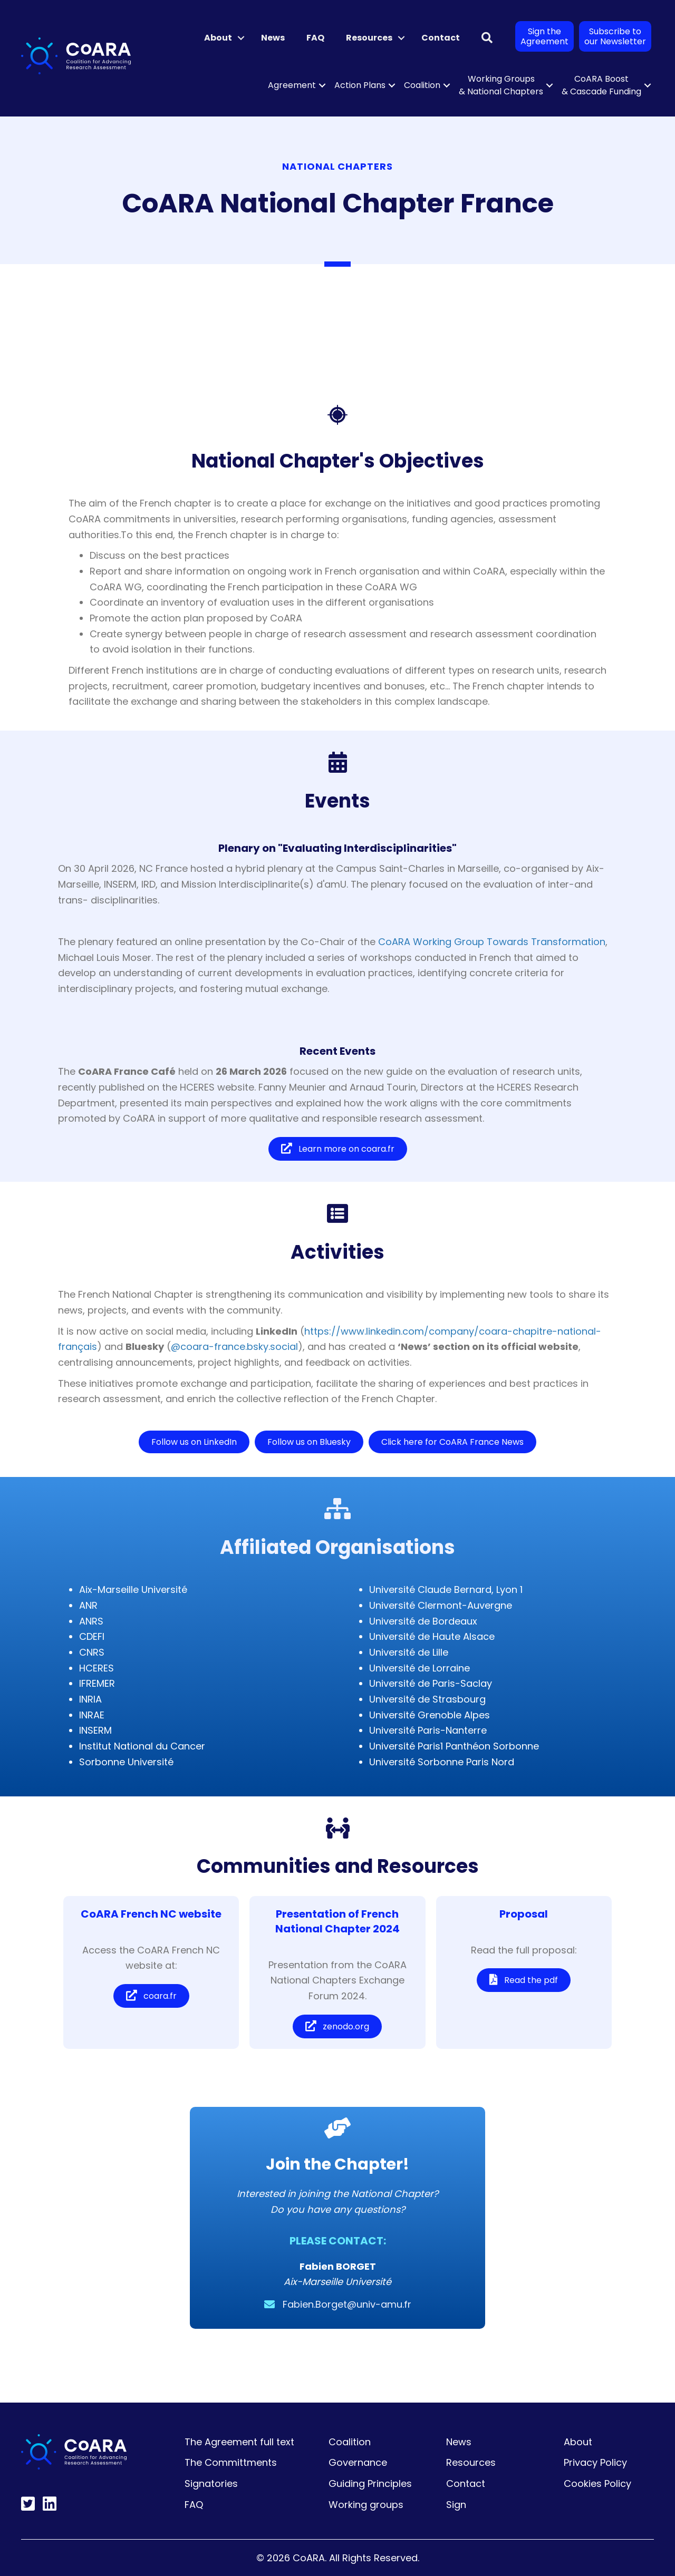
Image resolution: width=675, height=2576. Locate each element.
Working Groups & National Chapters (501, 85)
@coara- (192, 1346)
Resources (369, 38)
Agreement (292, 85)
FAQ (315, 38)
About (218, 38)
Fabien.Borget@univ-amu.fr (347, 2304)
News (273, 38)
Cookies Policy (597, 2483)
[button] (241, 38)
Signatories (211, 2483)
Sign (456, 2504)
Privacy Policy (595, 2462)
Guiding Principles (370, 2483)
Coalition (422, 85)
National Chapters (337, 166)
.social (283, 1346)
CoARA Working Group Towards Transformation (491, 941)
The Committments (231, 2462)
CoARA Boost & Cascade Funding (601, 85)
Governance (358, 2462)
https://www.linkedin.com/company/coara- (408, 1331)
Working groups (366, 2504)
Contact (440, 38)
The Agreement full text (239, 2441)
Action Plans (359, 85)
